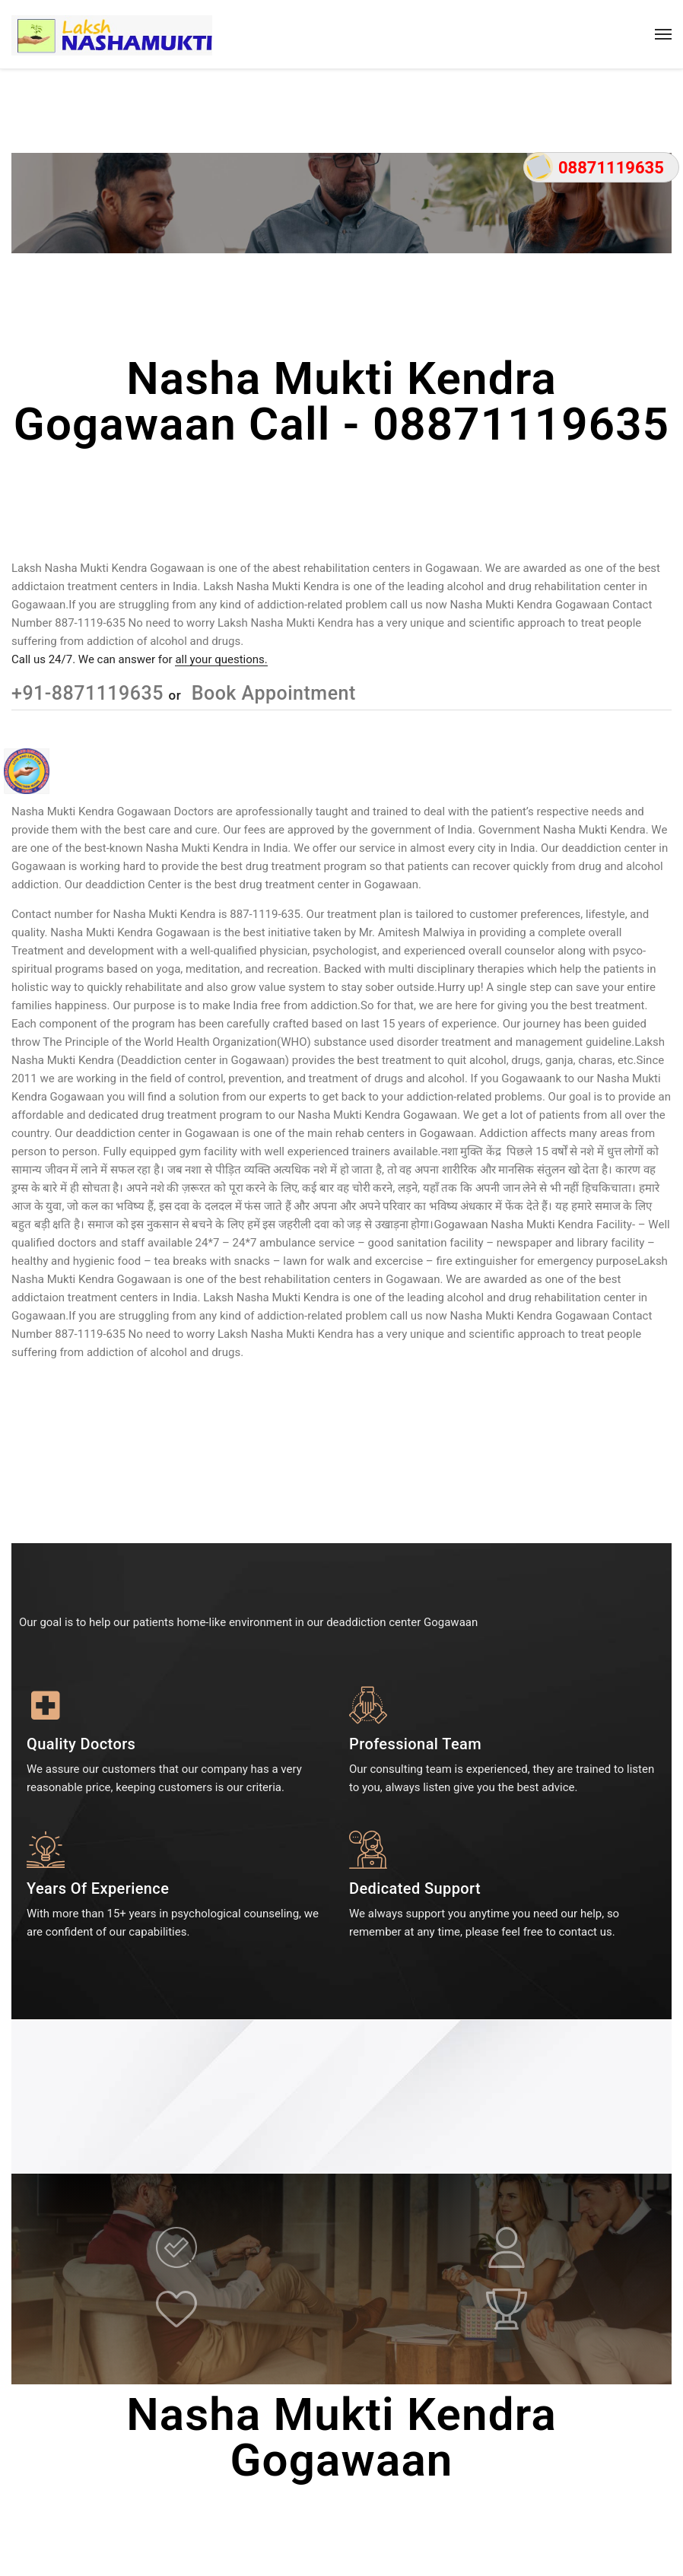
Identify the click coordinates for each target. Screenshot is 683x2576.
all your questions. (221, 659)
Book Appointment (271, 693)
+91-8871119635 (90, 693)
